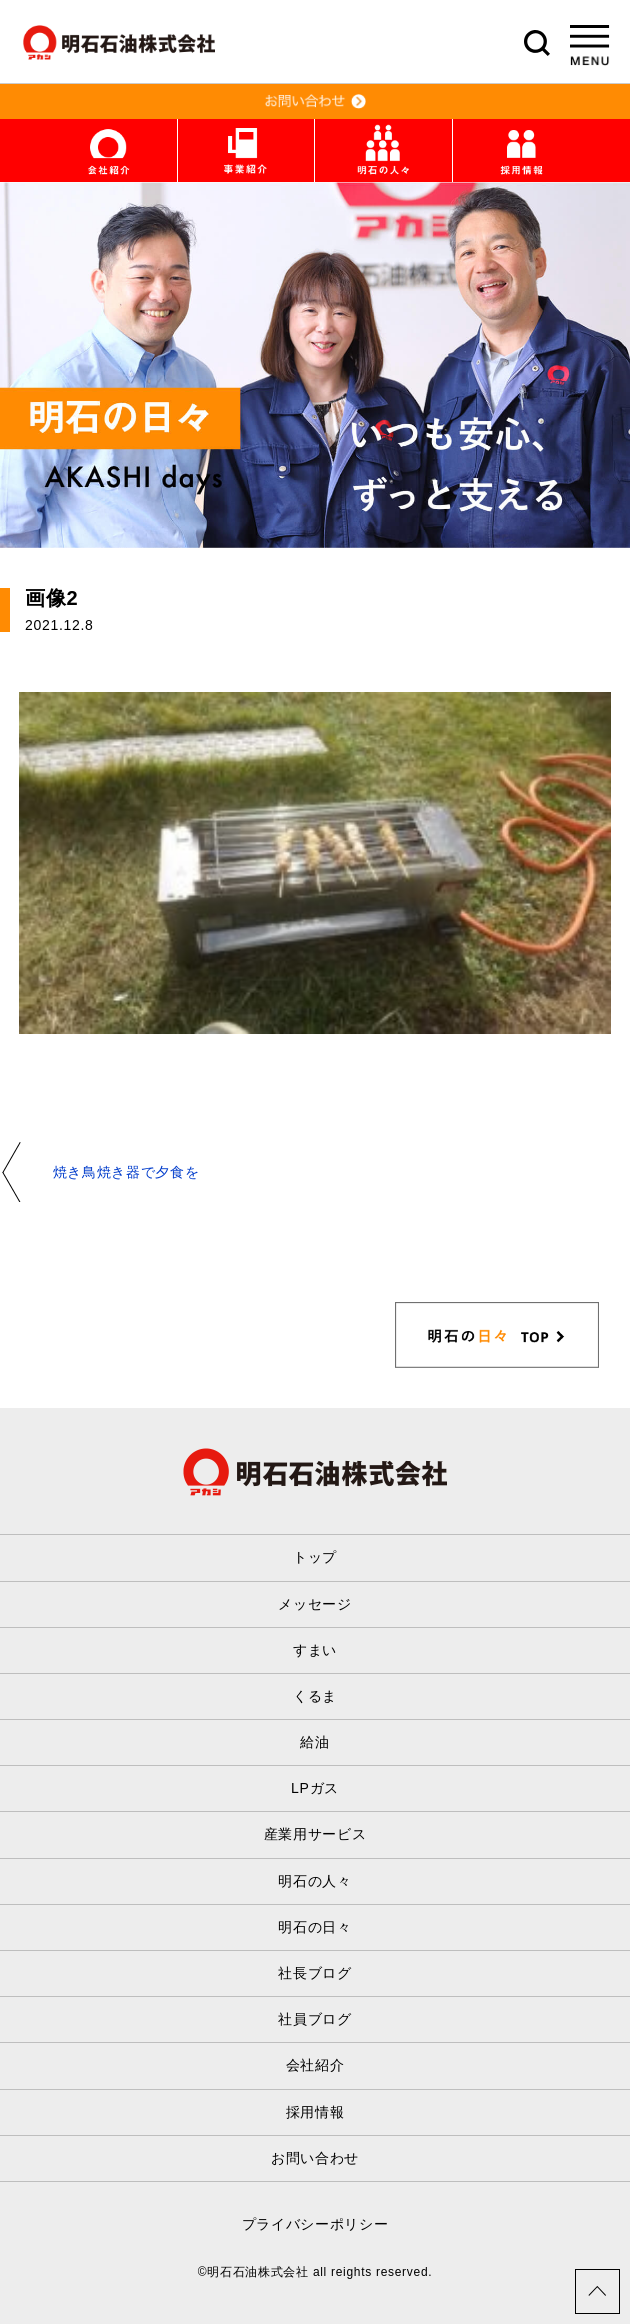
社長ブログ (315, 1973)
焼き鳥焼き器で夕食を (126, 1172)
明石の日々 (315, 1927)
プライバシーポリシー (315, 2224)
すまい (315, 1650)
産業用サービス (315, 1834)
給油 (314, 1742)
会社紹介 (315, 2065)
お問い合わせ (315, 2158)
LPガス (315, 1788)
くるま (315, 1696)
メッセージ (315, 1604)
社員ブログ (315, 2019)
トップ (315, 1557)
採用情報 (315, 2112)
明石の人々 (315, 1881)
